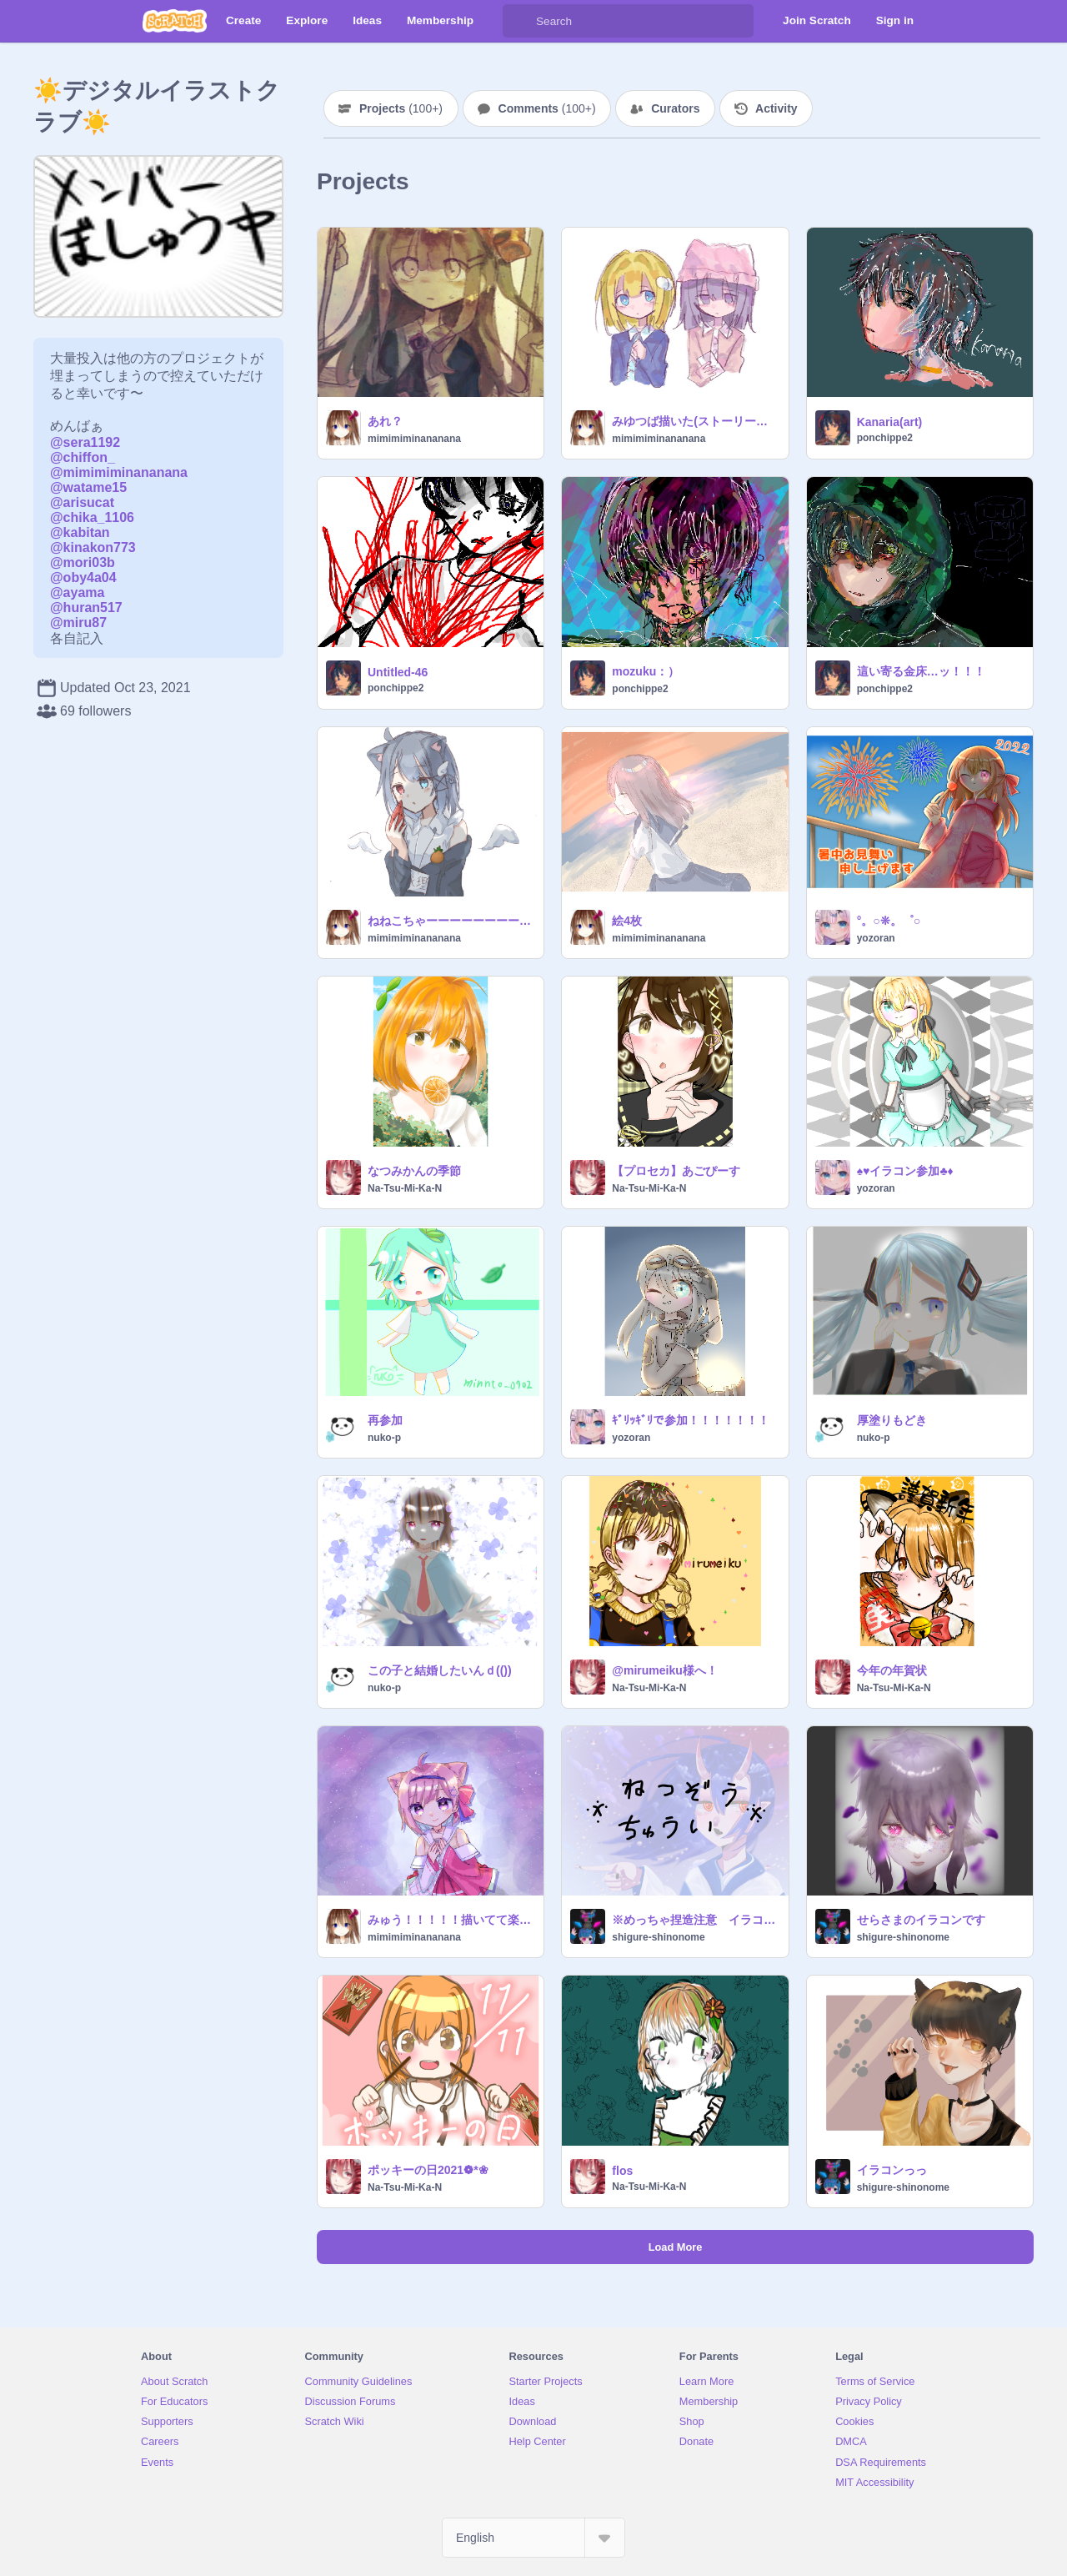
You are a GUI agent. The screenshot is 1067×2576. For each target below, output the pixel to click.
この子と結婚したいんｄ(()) (440, 1670)
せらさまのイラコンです (921, 1919)
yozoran (876, 938)
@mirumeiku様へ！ (664, 1670)
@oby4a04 (83, 577)
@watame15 (88, 487)
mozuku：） (645, 671)
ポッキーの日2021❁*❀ (428, 2170)
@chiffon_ (82, 457)
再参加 (385, 1420)
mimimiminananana (414, 438)
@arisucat (82, 502)
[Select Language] (533, 2538)
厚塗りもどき (892, 1420)
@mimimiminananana (119, 472)
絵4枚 (627, 920)
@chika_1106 (92, 517)
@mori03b (82, 562)
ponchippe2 (885, 438)
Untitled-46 (398, 672)
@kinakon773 (93, 547)
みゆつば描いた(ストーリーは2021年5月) (695, 421)
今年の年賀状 (892, 1670)
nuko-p (384, 1438)
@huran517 (86, 607)
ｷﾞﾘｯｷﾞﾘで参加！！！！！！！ (690, 1420)
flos (622, 2170)
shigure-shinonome (658, 1937)
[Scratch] (174, 21)
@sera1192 (85, 442)
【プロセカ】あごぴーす (676, 1171)
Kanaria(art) (890, 422)
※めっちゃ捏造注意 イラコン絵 (695, 1919)
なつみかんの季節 (414, 1171)
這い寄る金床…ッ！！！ (921, 671)
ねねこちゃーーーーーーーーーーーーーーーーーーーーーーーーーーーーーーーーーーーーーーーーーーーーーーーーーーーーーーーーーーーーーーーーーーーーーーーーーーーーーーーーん (451, 920)
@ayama (77, 592)
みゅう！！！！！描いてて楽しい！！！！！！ (451, 1919)
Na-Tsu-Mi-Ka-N (405, 1188)
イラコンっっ (892, 2170)
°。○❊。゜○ (889, 920)
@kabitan (80, 532)
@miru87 (78, 622)
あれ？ (385, 421)
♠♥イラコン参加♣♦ (905, 1171)
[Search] (519, 21)
